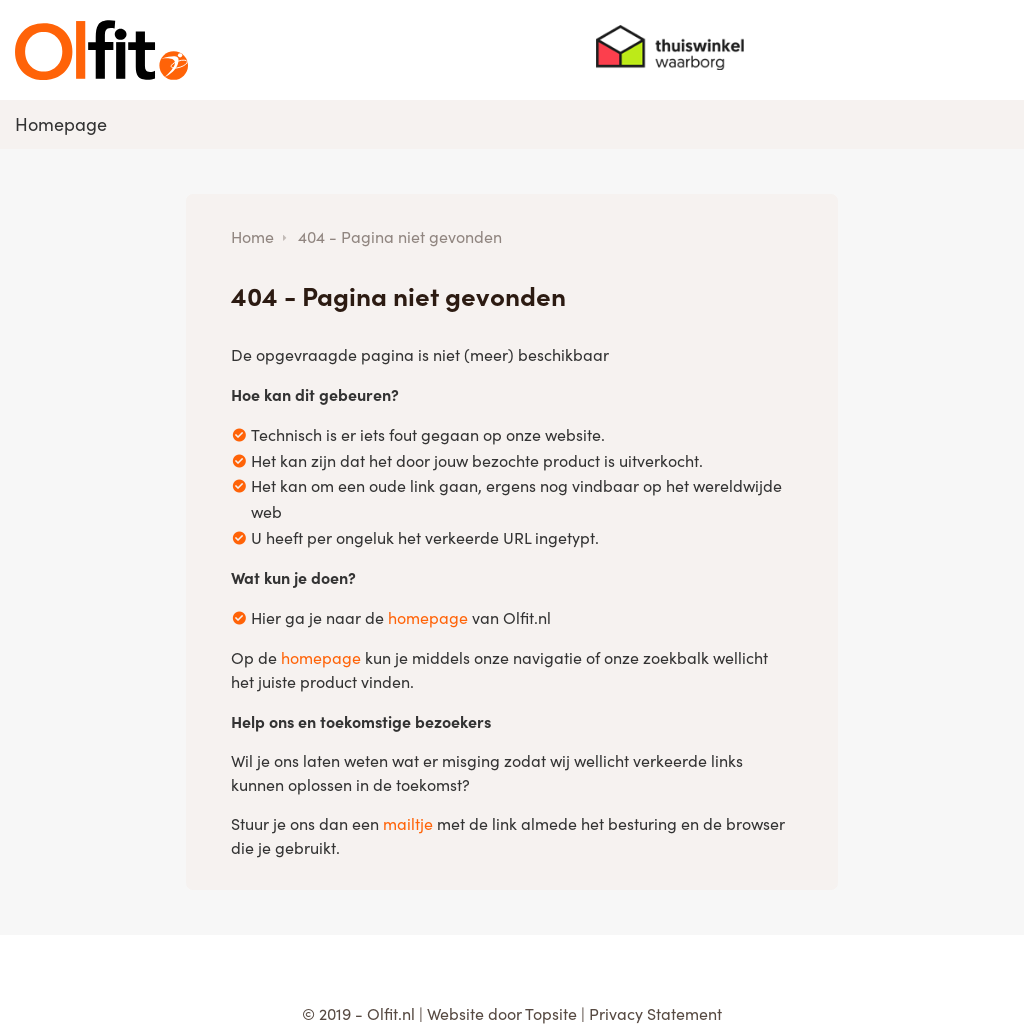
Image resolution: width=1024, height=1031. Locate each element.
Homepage (61, 124)
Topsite (551, 1013)
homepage (428, 617)
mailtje (408, 823)
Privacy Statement (655, 1013)
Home (252, 236)
